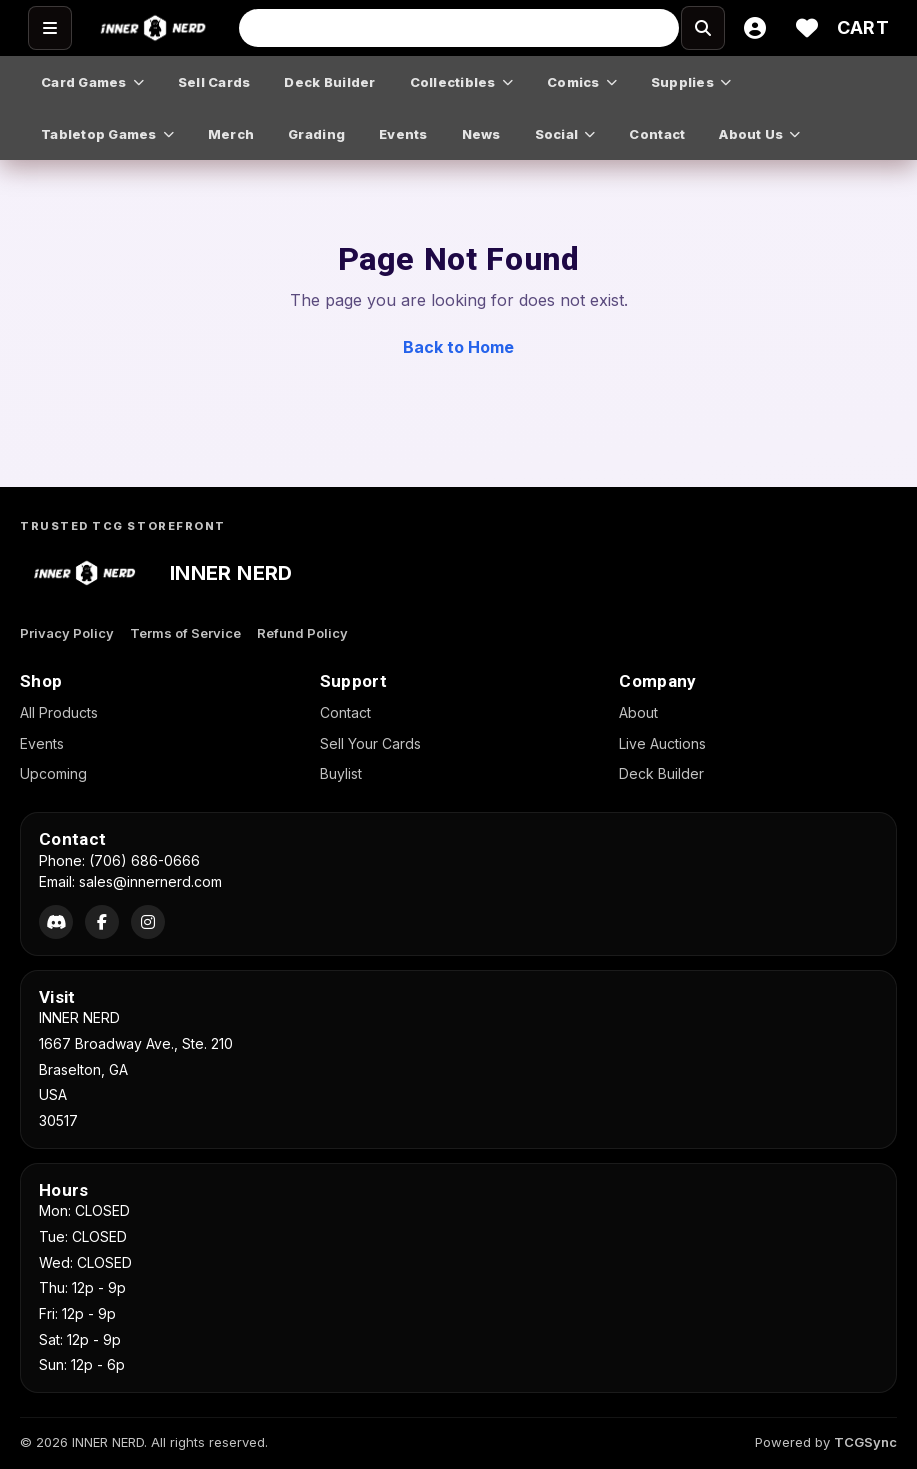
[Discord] (56, 922)
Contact (345, 712)
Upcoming (53, 773)
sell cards (214, 82)
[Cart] (863, 28)
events (403, 134)
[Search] (658, 28)
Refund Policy (302, 633)
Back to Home (458, 347)
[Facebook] (102, 922)
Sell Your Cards (370, 743)
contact (657, 134)
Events (42, 743)
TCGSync (865, 1442)
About (638, 712)
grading (316, 134)
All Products (59, 712)
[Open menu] (50, 28)
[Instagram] (148, 922)
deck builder (329, 82)
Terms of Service (185, 633)
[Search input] (459, 28)
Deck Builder (661, 773)
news (481, 134)
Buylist (341, 773)
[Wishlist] (807, 28)
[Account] (755, 28)
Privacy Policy (67, 633)
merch (231, 134)
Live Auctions (662, 743)
